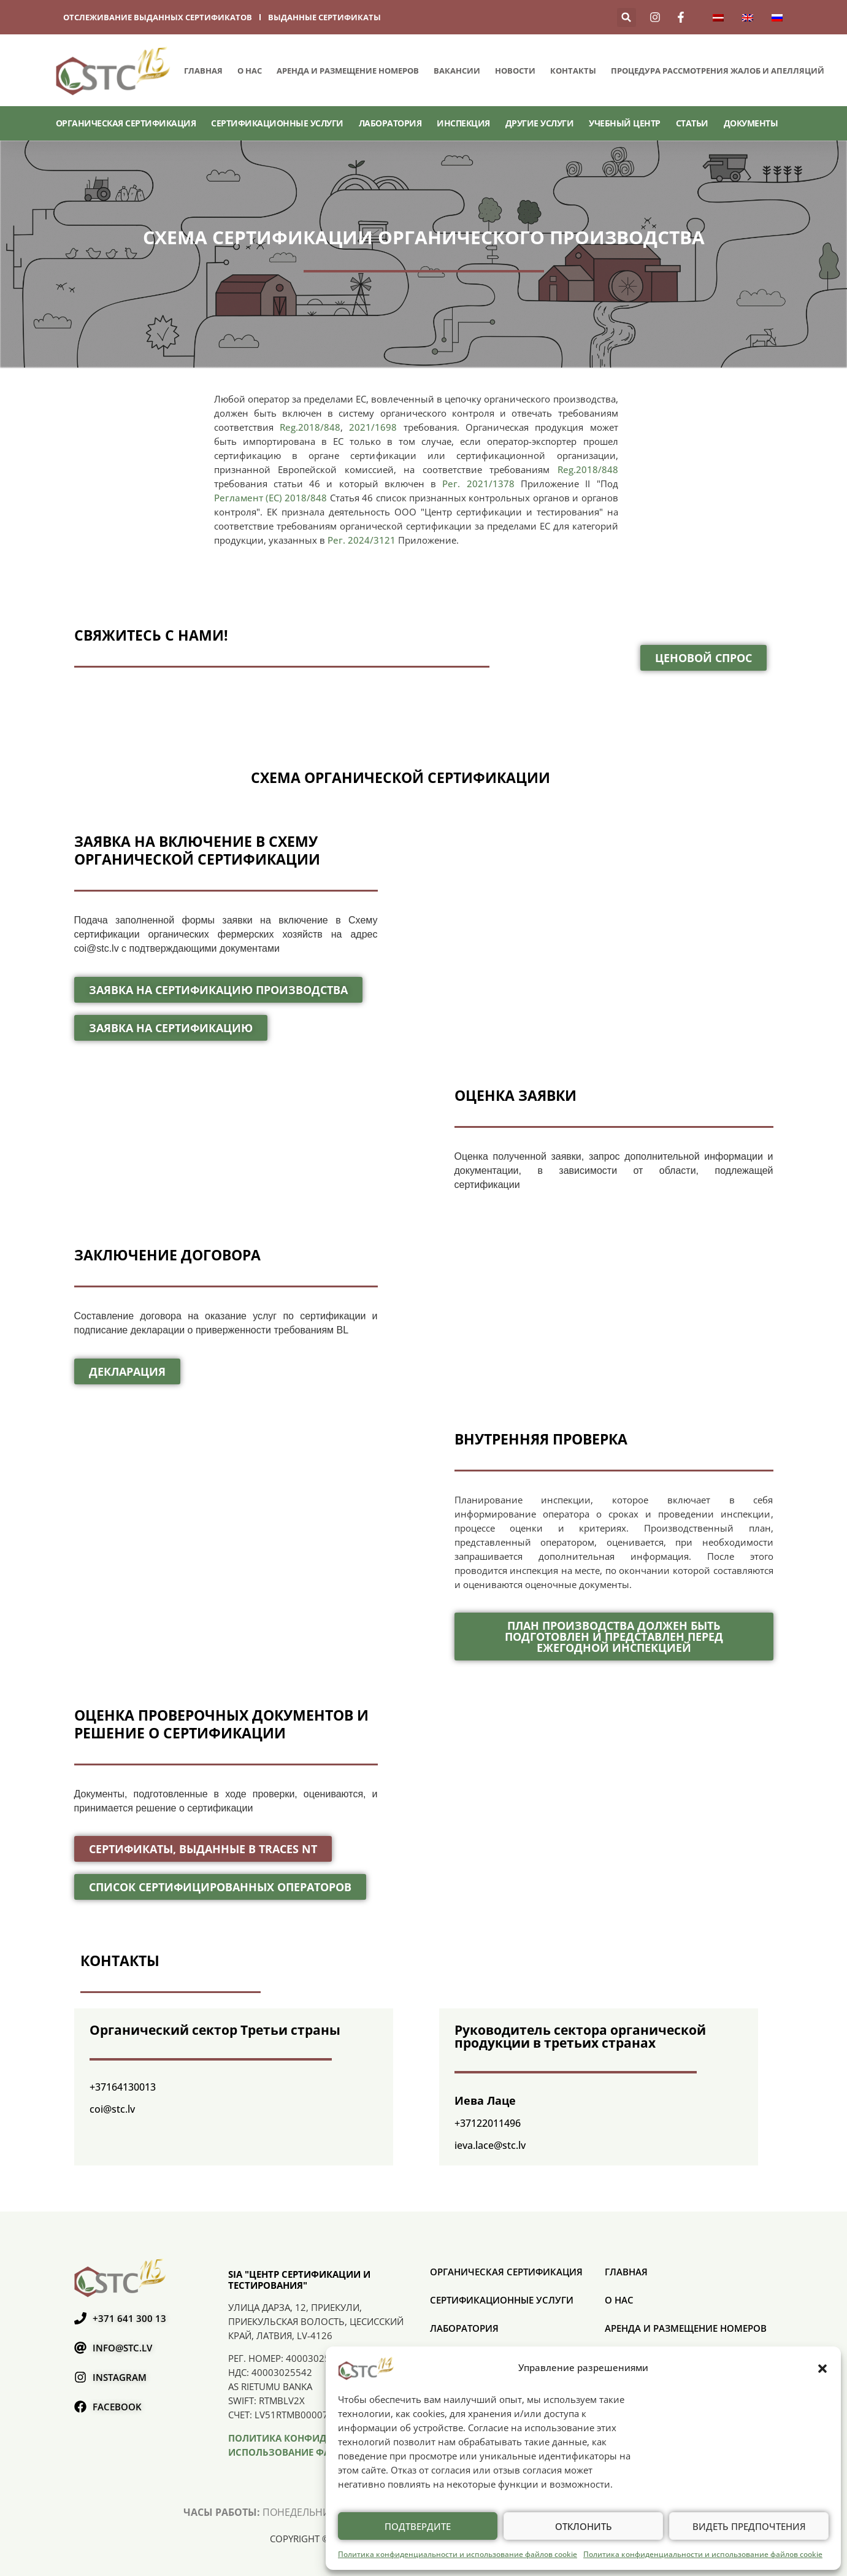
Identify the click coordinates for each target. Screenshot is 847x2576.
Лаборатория (390, 123)
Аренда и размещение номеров (348, 70)
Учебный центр (625, 123)
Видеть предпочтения (749, 2526)
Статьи (692, 123)
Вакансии (457, 70)
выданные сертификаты (324, 17)
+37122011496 (487, 2123)
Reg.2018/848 (310, 427)
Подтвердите (418, 2526)
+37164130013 (123, 2087)
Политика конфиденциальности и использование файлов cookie (457, 2554)
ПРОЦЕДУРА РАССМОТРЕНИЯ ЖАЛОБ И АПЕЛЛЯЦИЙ (717, 70)
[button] (822, 2368)
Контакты (573, 70)
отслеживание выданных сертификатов (157, 17)
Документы (751, 123)
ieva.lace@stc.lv (490, 2145)
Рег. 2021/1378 (478, 483)
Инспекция (463, 123)
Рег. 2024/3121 (360, 540)
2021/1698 (373, 427)
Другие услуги (539, 123)
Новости (515, 70)
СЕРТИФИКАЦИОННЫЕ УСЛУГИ (277, 123)
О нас (249, 70)
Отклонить (583, 2526)
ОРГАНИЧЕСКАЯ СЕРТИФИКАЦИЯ (126, 123)
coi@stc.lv (112, 2109)
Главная (203, 70)
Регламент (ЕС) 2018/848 (271, 498)
